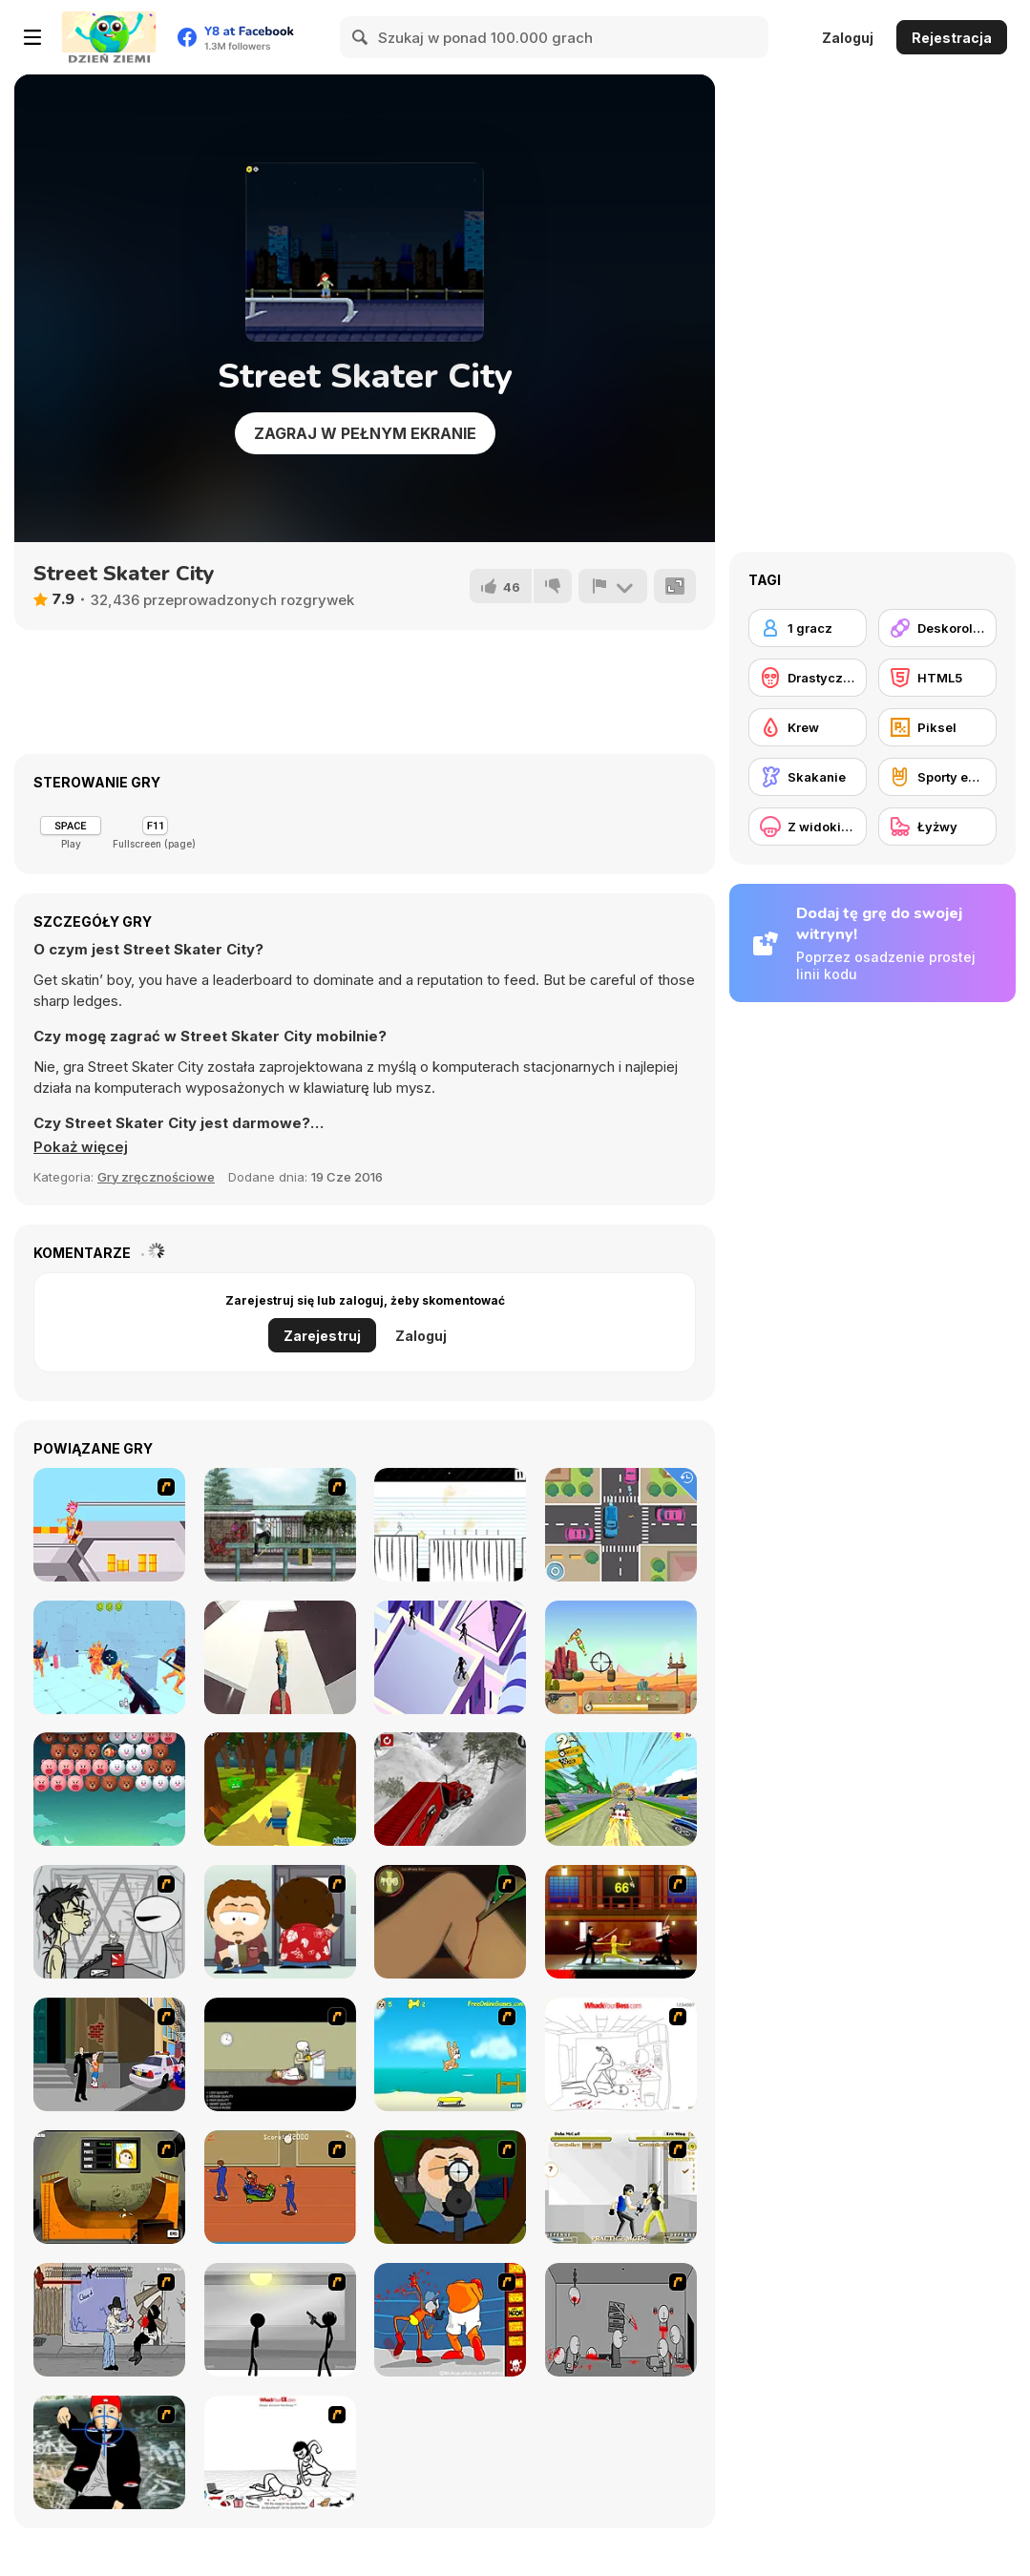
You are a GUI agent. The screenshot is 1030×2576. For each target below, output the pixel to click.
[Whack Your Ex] (280, 2452)
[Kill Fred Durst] (109, 2452)
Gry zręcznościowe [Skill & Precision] (156, 1176)
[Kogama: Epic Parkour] (280, 1789)
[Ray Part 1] (450, 2187)
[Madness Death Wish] (621, 2320)
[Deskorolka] (937, 628)
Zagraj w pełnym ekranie (365, 433)
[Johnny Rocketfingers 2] (109, 1922)
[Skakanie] (807, 777)
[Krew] (807, 727)
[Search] (361, 37)
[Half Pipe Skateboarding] (109, 2187)
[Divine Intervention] (109, 2054)
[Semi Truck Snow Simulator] (450, 1789)
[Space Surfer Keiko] (280, 1657)
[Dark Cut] (450, 1922)
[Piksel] (937, 727)
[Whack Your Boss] (621, 2054)
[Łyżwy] (937, 826)
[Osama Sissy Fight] (450, 2320)
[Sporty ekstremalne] (937, 777)
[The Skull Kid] (280, 2054)
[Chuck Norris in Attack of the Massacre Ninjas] (109, 2320)
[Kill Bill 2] (621, 1922)
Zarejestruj (322, 1336)
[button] (80, 1147)
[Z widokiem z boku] (807, 826)
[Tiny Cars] (621, 1524)
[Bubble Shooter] (109, 1789)
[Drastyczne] (807, 678)
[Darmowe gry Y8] (109, 37)
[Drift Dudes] (621, 1789)
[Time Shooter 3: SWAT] (109, 1657)
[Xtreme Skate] (109, 1524)
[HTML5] (937, 678)
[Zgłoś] (612, 586)
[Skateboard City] (280, 1524)
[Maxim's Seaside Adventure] (450, 2054)
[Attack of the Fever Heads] (280, 2187)
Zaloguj (847, 38)
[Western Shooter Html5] (621, 1657)
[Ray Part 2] (280, 1922)
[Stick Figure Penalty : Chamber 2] (280, 2320)
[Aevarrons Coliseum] (621, 2187)
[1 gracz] (807, 628)
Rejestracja (952, 38)
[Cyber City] (450, 1657)
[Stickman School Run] (450, 1524)
